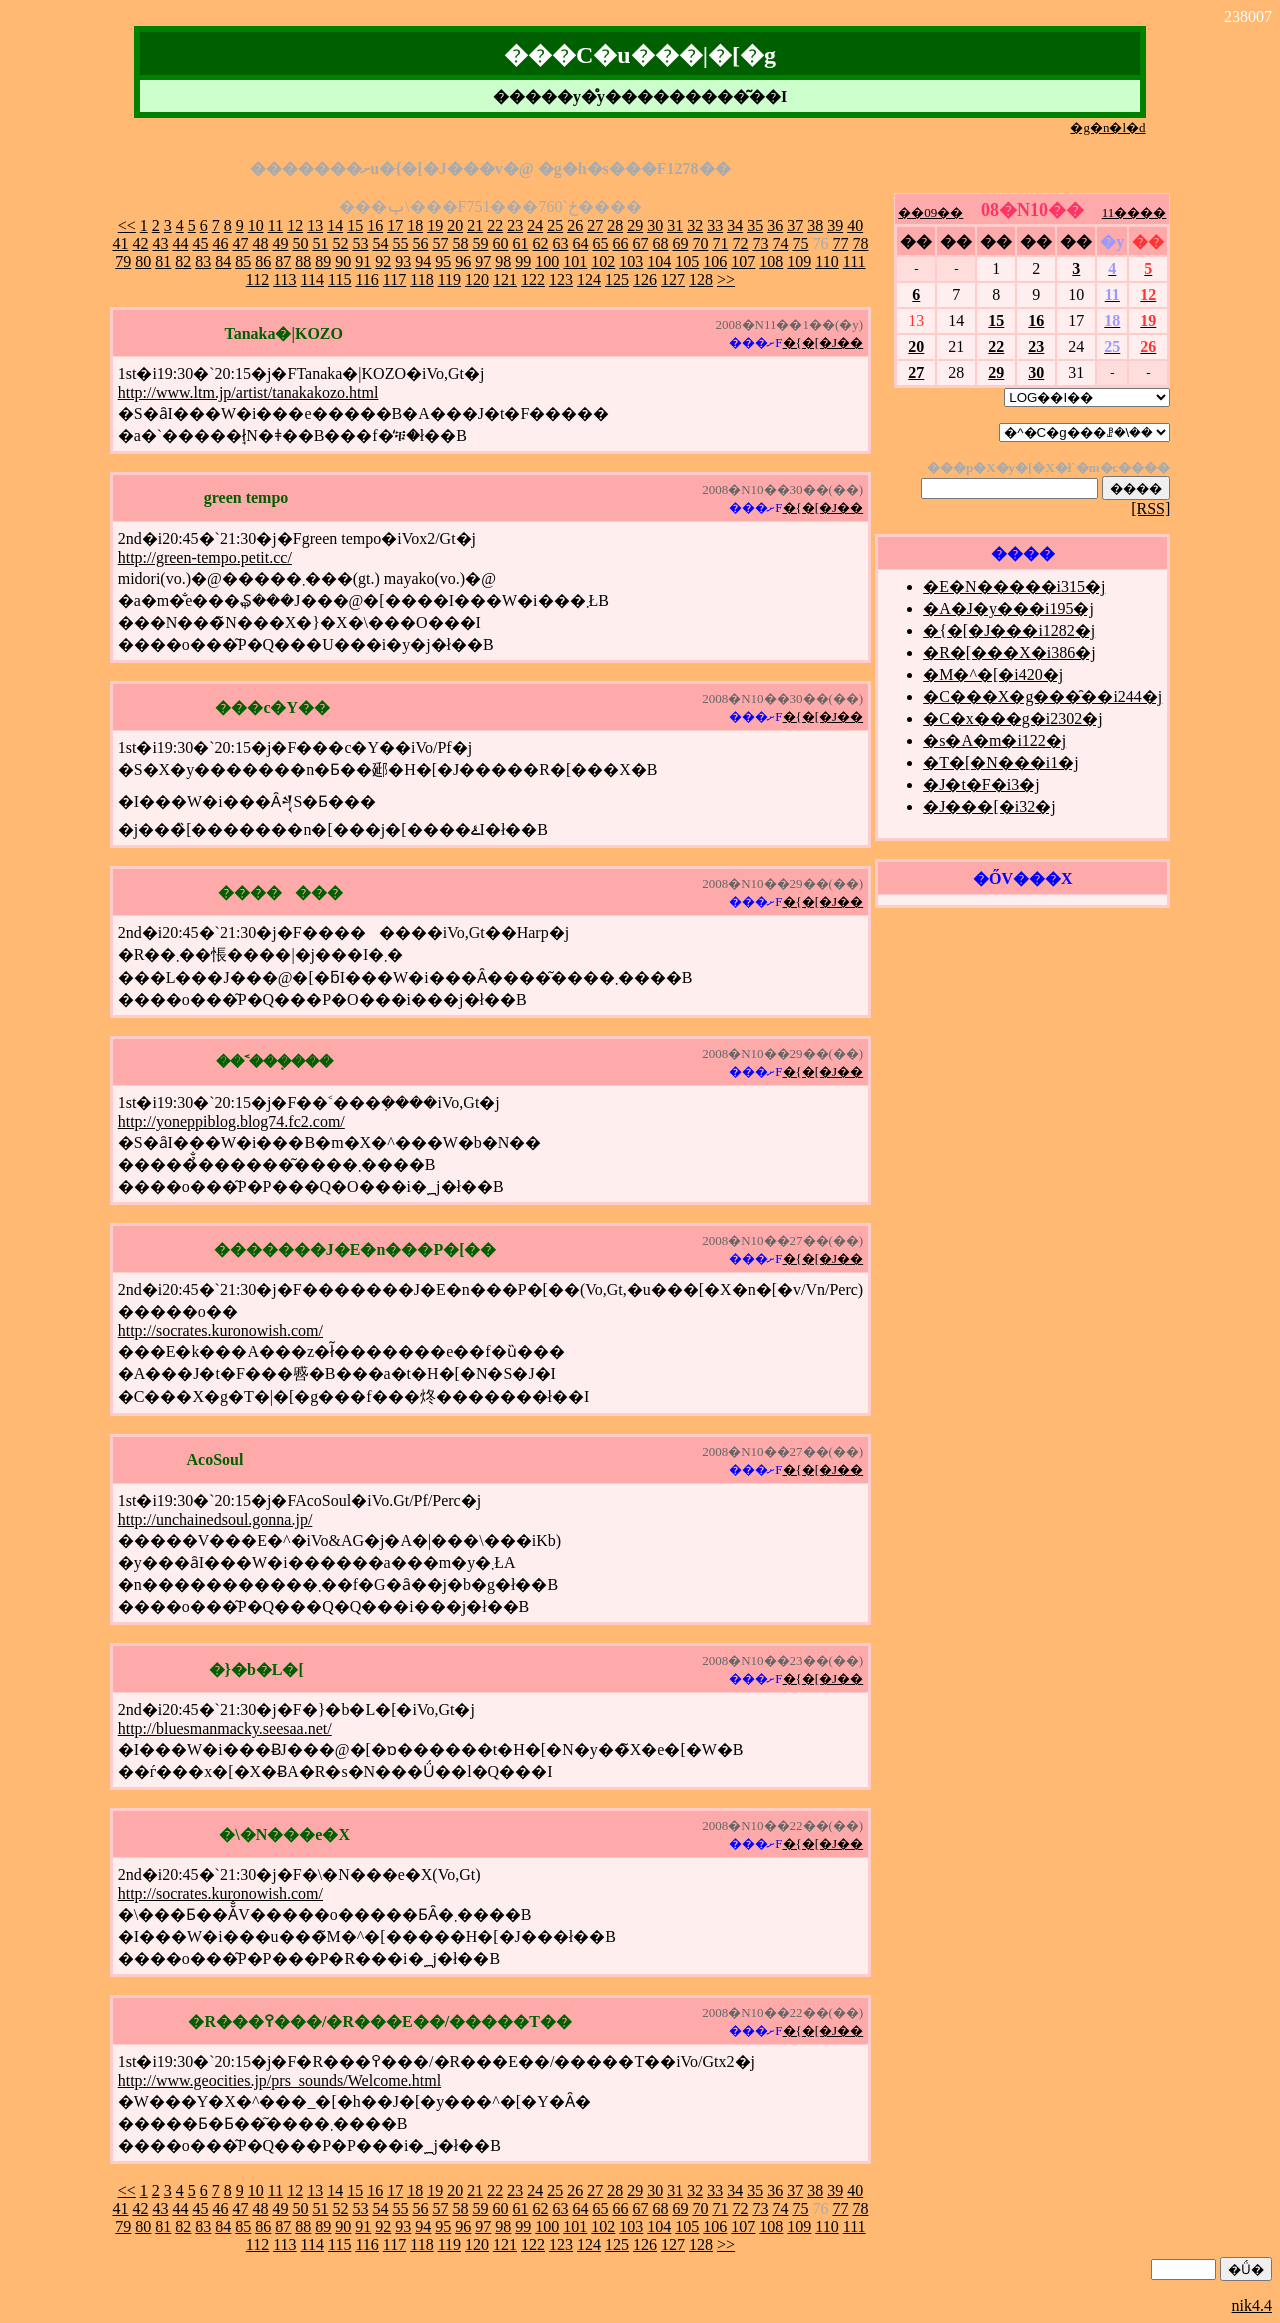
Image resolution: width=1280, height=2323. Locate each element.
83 (203, 261)
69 (680, 243)
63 (560, 243)
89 (323, 261)
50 (300, 243)
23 (515, 225)
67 (640, 243)
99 (523, 261)
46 (220, 243)
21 (475, 225)
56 (420, 243)
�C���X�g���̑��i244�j (1042, 696)
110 (826, 261)
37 (795, 225)
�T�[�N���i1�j (1001, 762)
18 (415, 225)
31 (675, 225)
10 (256, 225)
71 (720, 243)
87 (283, 261)
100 (547, 261)
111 (854, 261)
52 (340, 243)
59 (480, 243)
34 (735, 225)
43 (160, 243)
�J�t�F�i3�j (981, 784)
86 (263, 261)
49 (280, 243)
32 (695, 225)
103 (631, 261)
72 (740, 243)
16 (375, 225)
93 (403, 261)
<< (127, 225)
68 (660, 243)
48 (260, 243)
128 (701, 279)
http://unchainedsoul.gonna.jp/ (215, 1519)
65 (600, 243)
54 (380, 243)
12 (295, 225)
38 (815, 225)
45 (200, 243)
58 (460, 243)
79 (123, 261)
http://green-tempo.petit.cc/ (205, 557)
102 (603, 261)
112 (257, 279)
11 (275, 225)
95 (443, 261)
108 (771, 261)
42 (140, 243)
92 (383, 261)
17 (395, 225)
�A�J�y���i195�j (1008, 608)
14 (335, 225)
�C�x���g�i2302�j (1013, 718)
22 (495, 225)
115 (339, 279)
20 (455, 225)
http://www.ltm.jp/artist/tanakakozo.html (248, 392)
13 (315, 225)
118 (421, 279)
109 (799, 261)
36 (775, 225)
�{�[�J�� (823, 342)
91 (363, 261)
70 (700, 243)
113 (284, 279)
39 (835, 225)
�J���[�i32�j (989, 806)
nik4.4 (1252, 2305)
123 (561, 279)
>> (726, 279)
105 (687, 261)
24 (535, 225)
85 (243, 261)
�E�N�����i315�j (1014, 586)
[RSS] (1150, 508)
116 (366, 279)
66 (620, 243)
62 (540, 243)
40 (855, 225)
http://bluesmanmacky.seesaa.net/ (225, 1728)
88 (303, 261)
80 (143, 261)
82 (183, 261)
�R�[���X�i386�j (1009, 652)
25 (555, 225)
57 (440, 243)
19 (435, 225)
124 (589, 279)
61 (520, 243)
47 (240, 243)
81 (163, 261)
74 (780, 243)
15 (355, 225)
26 (575, 225)
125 (617, 279)
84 (223, 261)
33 (715, 225)
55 (400, 243)
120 (477, 279)
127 (673, 279)
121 (505, 279)
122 (533, 279)
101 (575, 261)
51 (320, 243)
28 (615, 225)
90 (343, 261)
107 (743, 261)
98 (503, 261)
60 (500, 243)
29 (635, 225)
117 (394, 279)
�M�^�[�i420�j (993, 674)
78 (860, 243)
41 (120, 243)
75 (800, 243)
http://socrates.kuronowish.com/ (220, 1330)
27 (595, 225)
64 (580, 243)
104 (659, 261)
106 (715, 261)
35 (755, 225)
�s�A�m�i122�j (994, 740)
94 (423, 261)
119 (449, 279)
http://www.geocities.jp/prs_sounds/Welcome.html (279, 2080)
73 (760, 243)
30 (655, 225)
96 (463, 261)
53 (360, 243)
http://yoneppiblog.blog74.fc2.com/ (231, 1121)
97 (483, 261)
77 (840, 243)
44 (180, 243)
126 (645, 279)
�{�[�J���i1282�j (1009, 630)
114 (312, 279)
